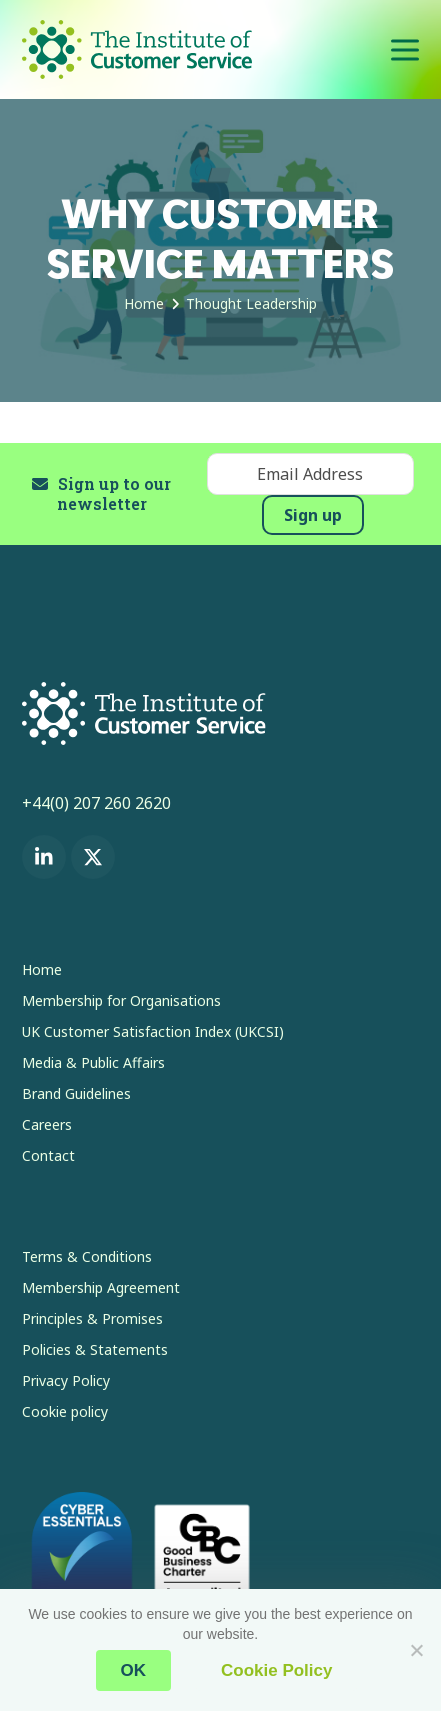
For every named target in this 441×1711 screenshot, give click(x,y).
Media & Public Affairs (93, 1062)
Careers (47, 1124)
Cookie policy (65, 1411)
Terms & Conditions (87, 1256)
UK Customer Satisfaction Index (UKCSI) (153, 1031)
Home (42, 969)
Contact (48, 1155)
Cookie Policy (276, 1670)
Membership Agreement (101, 1287)
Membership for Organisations (121, 1000)
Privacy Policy (66, 1380)
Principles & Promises (92, 1318)
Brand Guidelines (76, 1093)
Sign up (313, 515)
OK (134, 1670)
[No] (416, 1650)
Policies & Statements (95, 1349)
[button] (405, 49)
